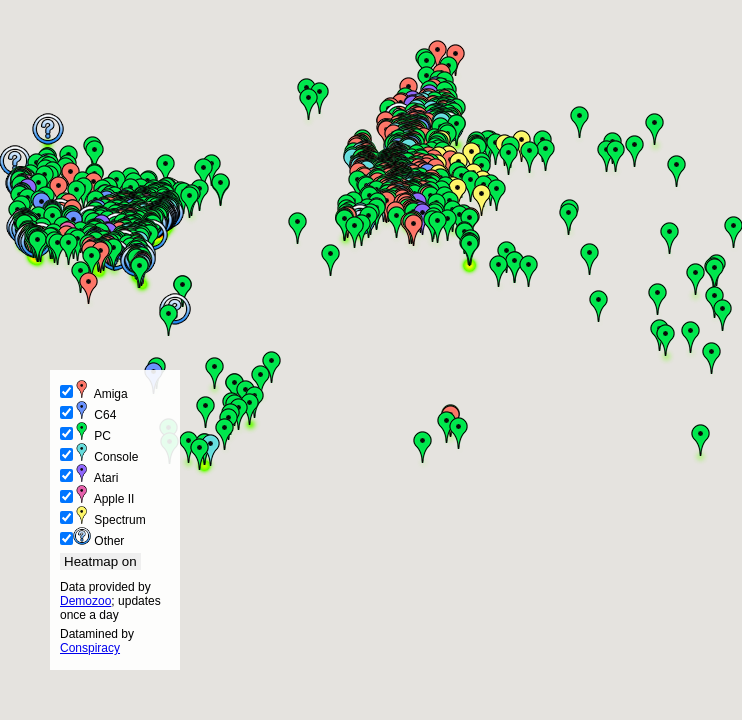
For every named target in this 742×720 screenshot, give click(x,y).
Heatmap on (100, 561)
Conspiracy (90, 648)
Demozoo (85, 601)
